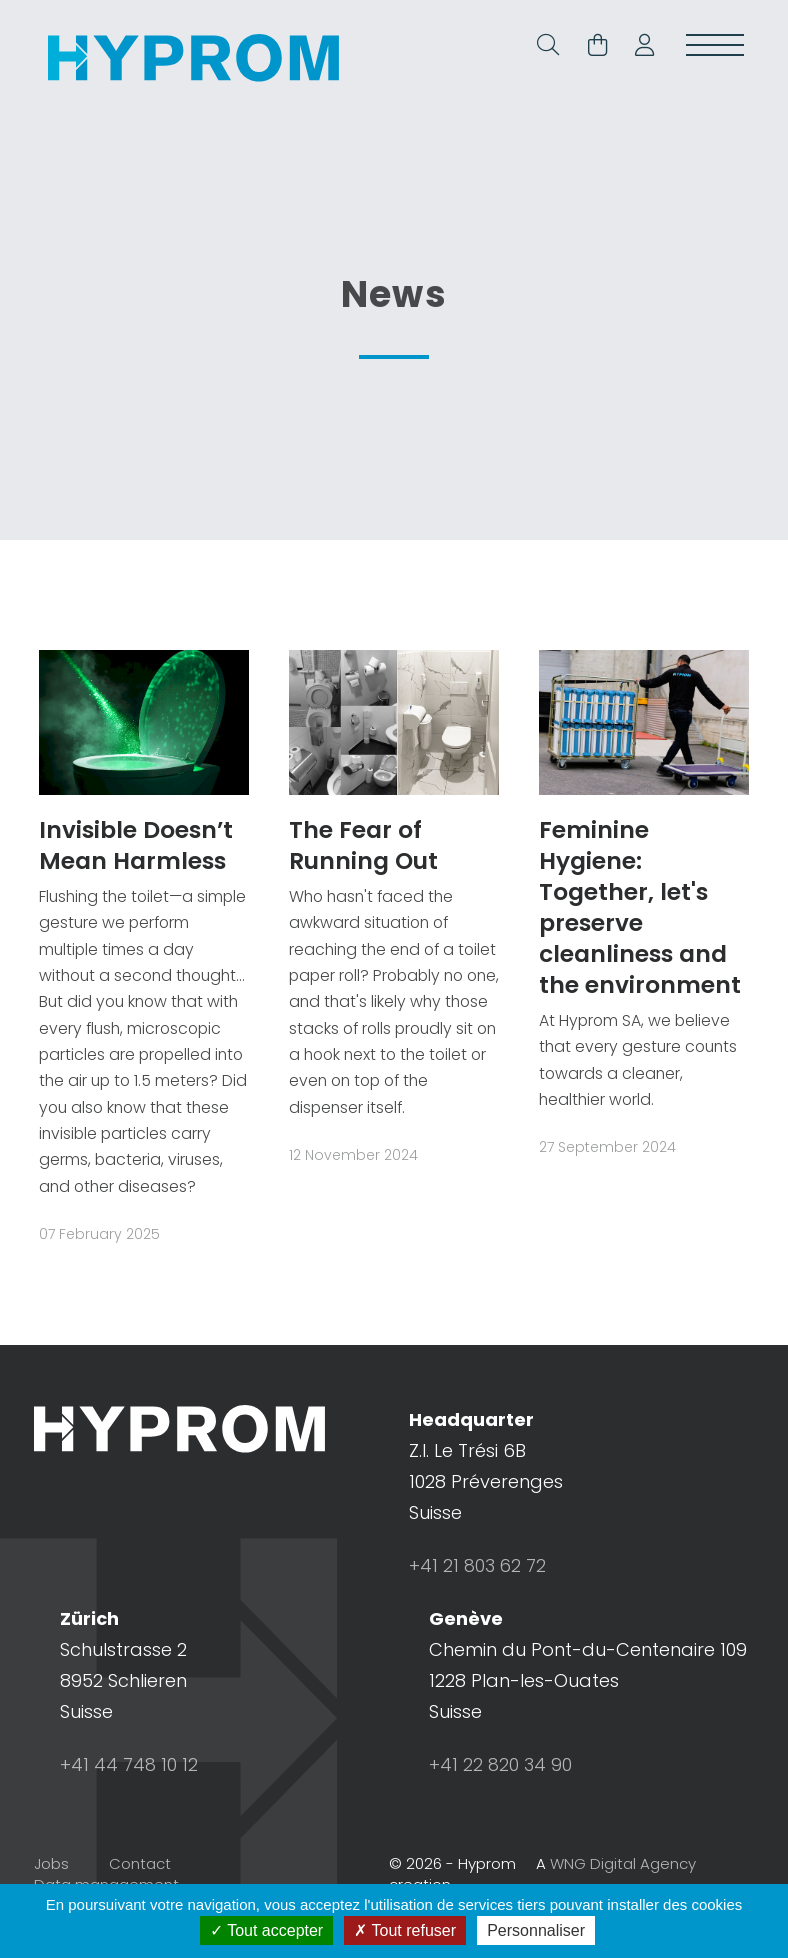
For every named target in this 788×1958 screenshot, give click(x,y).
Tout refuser (405, 1930)
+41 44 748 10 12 (129, 1797)
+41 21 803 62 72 (478, 1598)
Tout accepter (266, 1930)
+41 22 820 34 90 (500, 1797)
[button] (637, 48)
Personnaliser (536, 1930)
